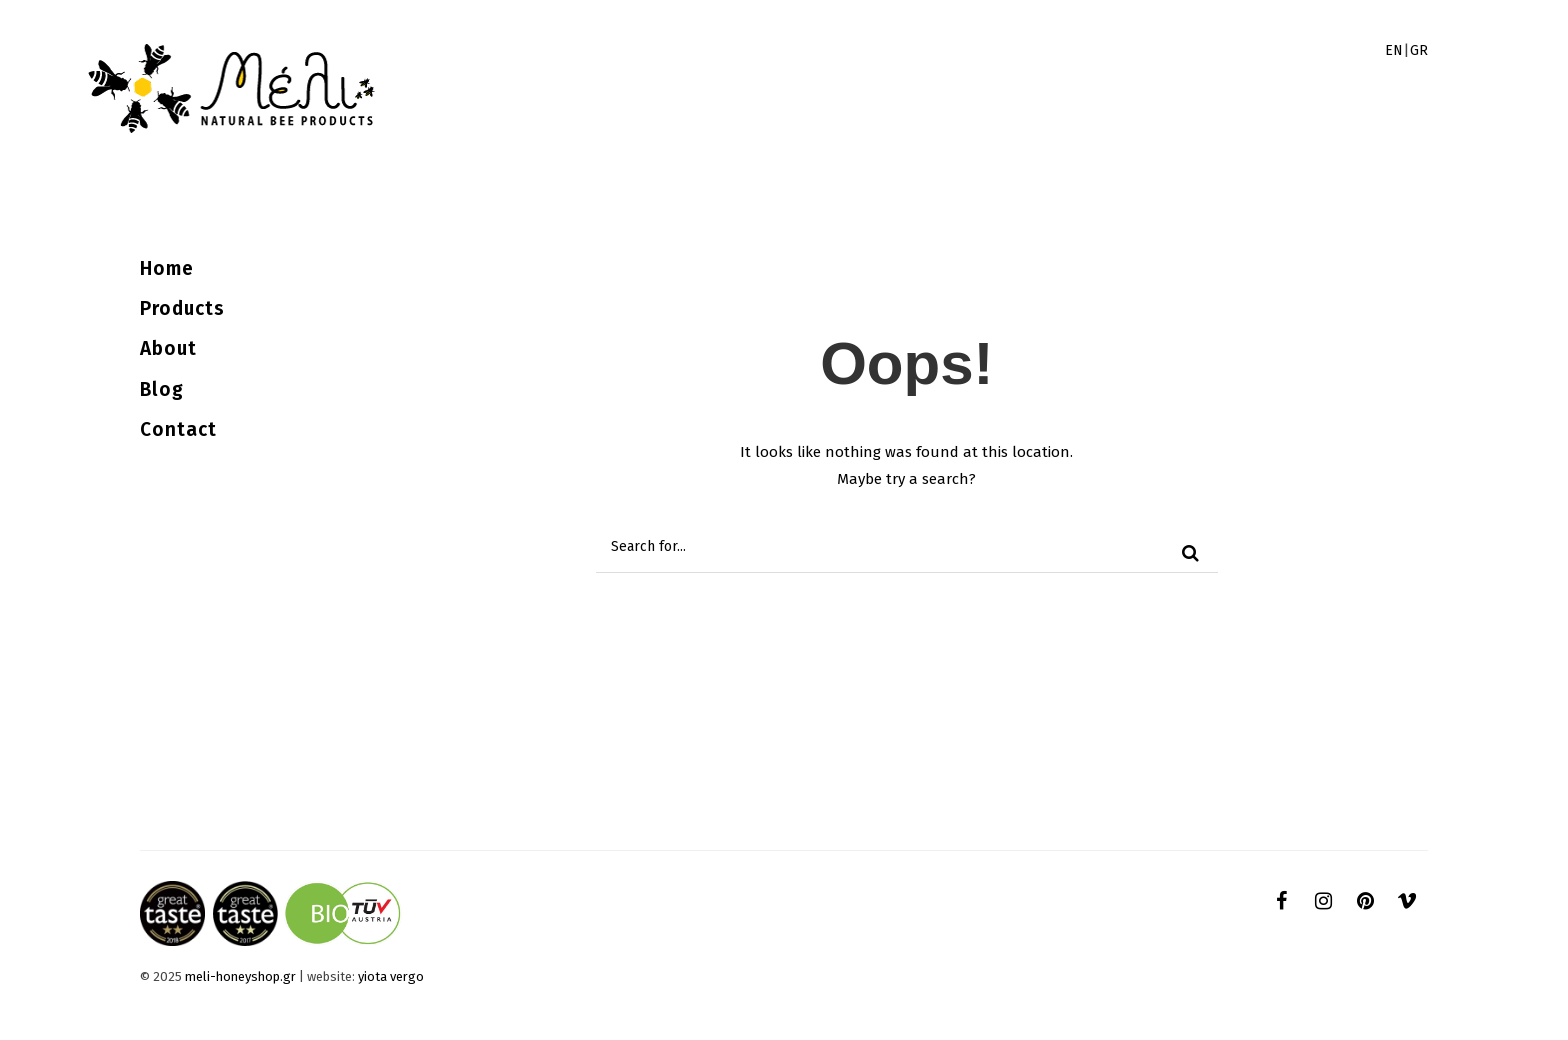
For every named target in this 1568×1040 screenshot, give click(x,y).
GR (1419, 50)
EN (1394, 50)
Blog (162, 389)
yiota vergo (391, 976)
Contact (178, 429)
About (168, 348)
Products (182, 308)
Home (167, 268)
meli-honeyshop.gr (240, 976)
